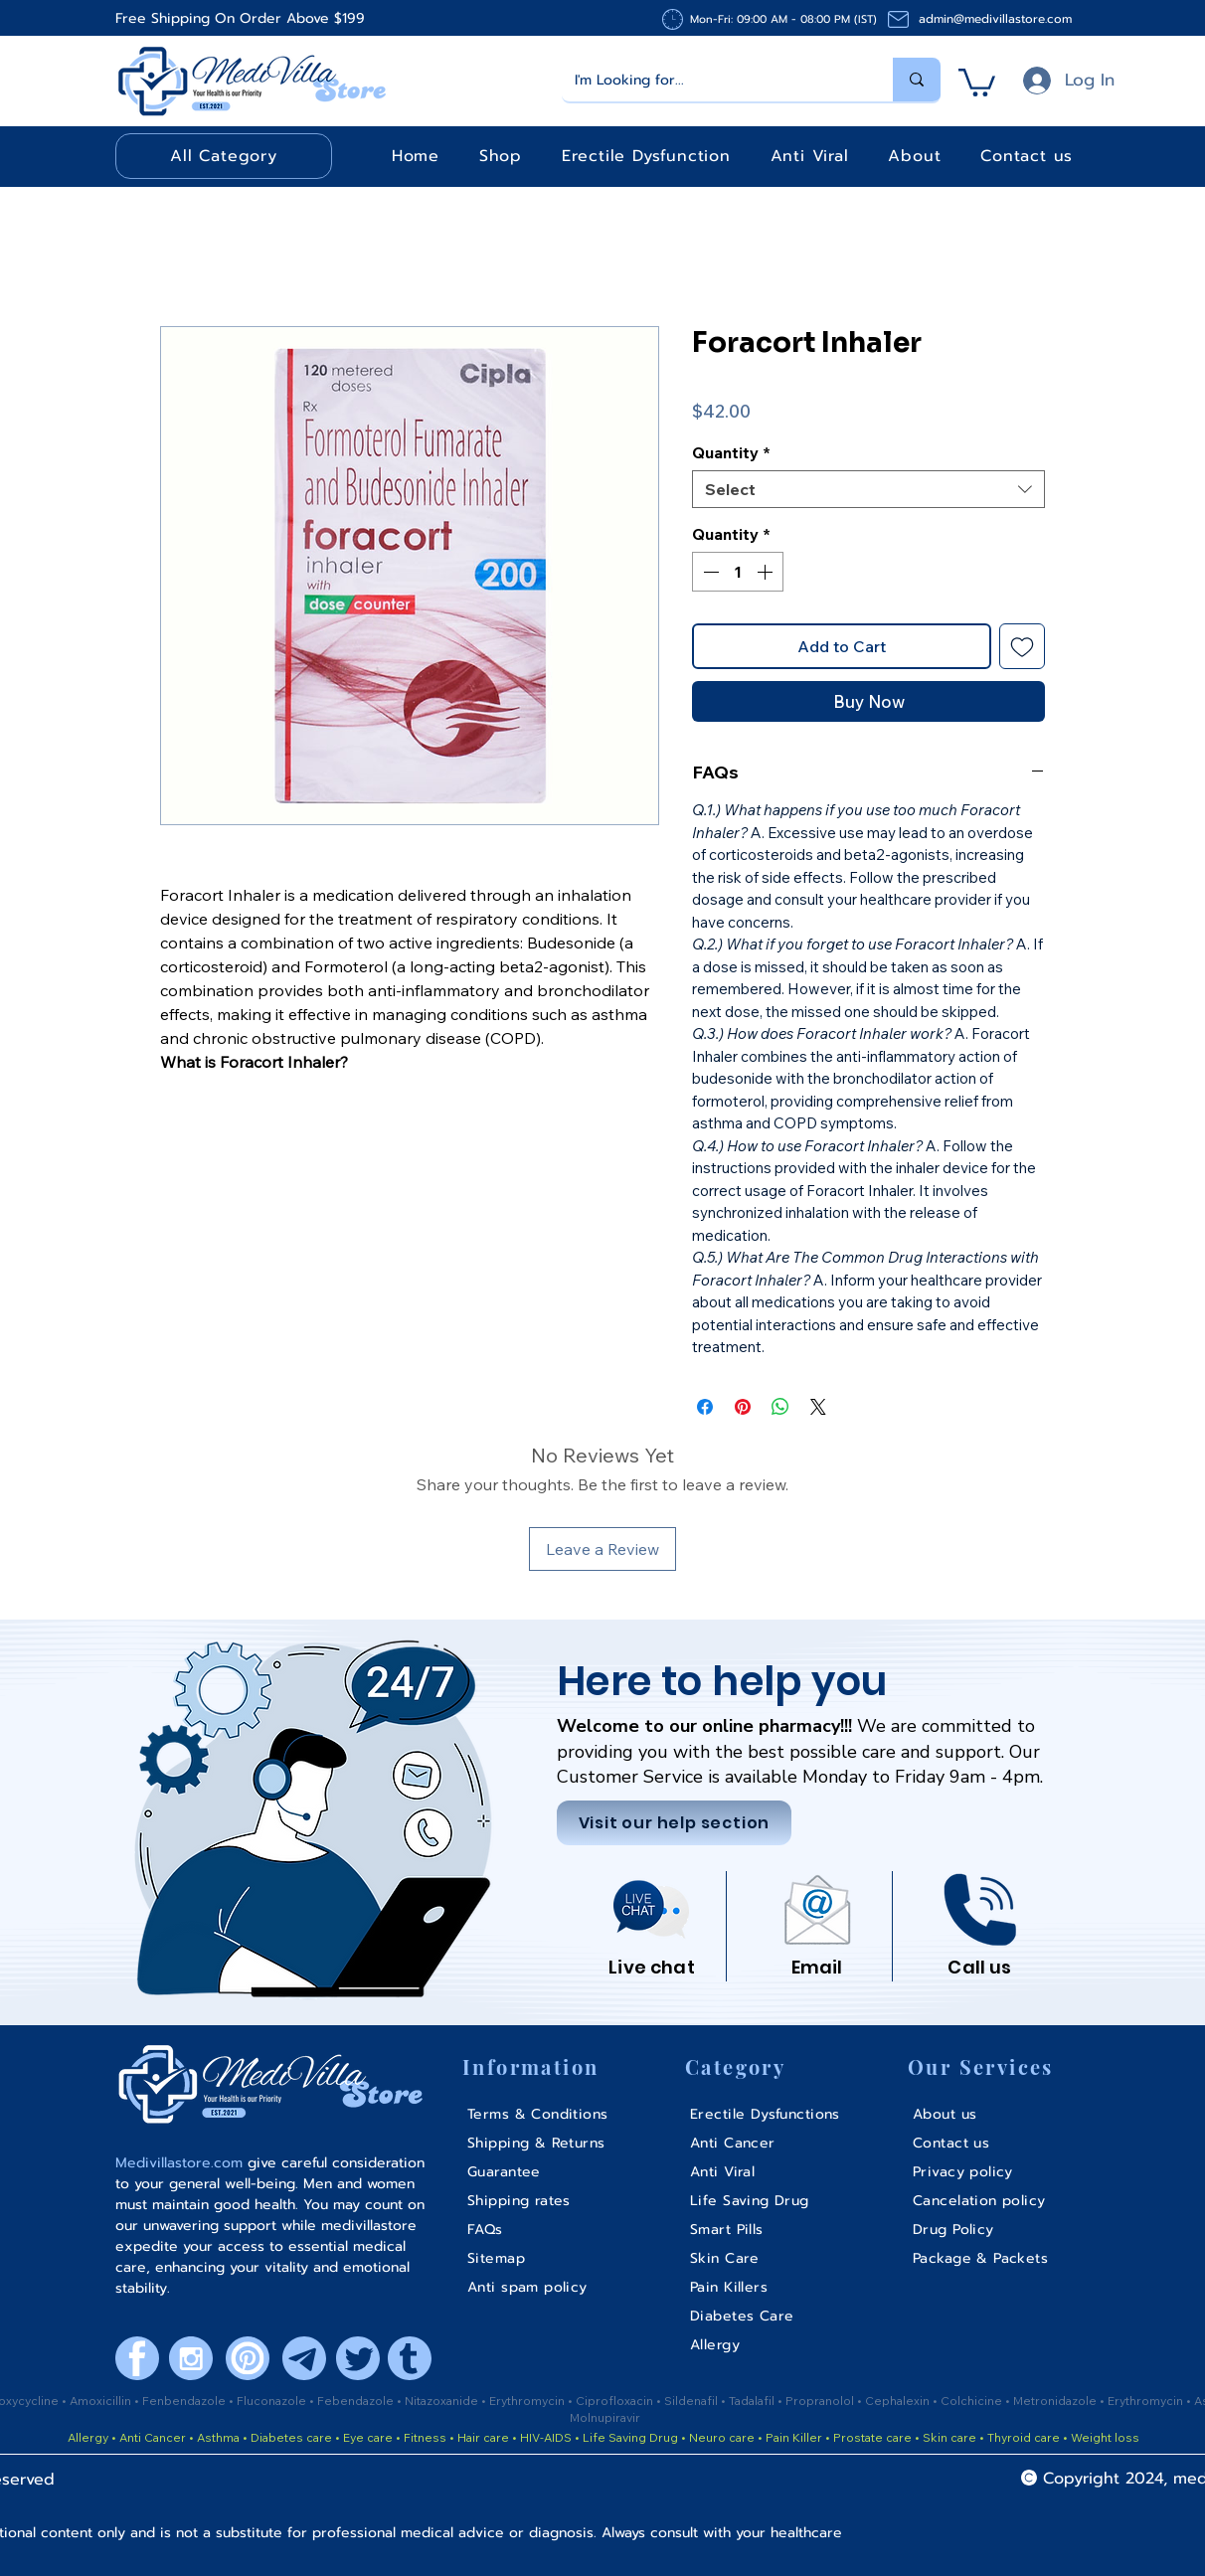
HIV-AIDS (546, 2437)
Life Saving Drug (630, 2437)
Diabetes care (290, 2437)
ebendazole (360, 2400)
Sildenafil (692, 2400)
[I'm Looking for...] (713, 79)
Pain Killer (792, 2437)
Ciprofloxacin (616, 2400)
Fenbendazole (185, 2400)
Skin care (951, 2437)
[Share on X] (818, 1407)
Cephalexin (899, 2400)
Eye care (366, 2437)
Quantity (731, 452)
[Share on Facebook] (705, 1407)
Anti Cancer (154, 2437)
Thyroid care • (1027, 2437)
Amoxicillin (102, 2400)
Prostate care (874, 2437)
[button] (976, 81)
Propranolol (821, 2400)
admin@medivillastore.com (995, 19)
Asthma (218, 2437)
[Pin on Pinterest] (743, 1407)
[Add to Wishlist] (1022, 646)
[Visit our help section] (674, 1823)
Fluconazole (273, 2400)
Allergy (88, 2437)
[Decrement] (709, 572)
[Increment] (766, 572)
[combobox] (868, 489)
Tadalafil (753, 2400)
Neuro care (720, 2437)
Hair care (483, 2437)
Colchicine (973, 2400)
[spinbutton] (738, 572)
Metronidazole (1056, 2400)
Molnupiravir (605, 2417)
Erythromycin (528, 2400)
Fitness (425, 2437)
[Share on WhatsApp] (780, 1407)
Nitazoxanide (443, 2400)
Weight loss (1105, 2437)
